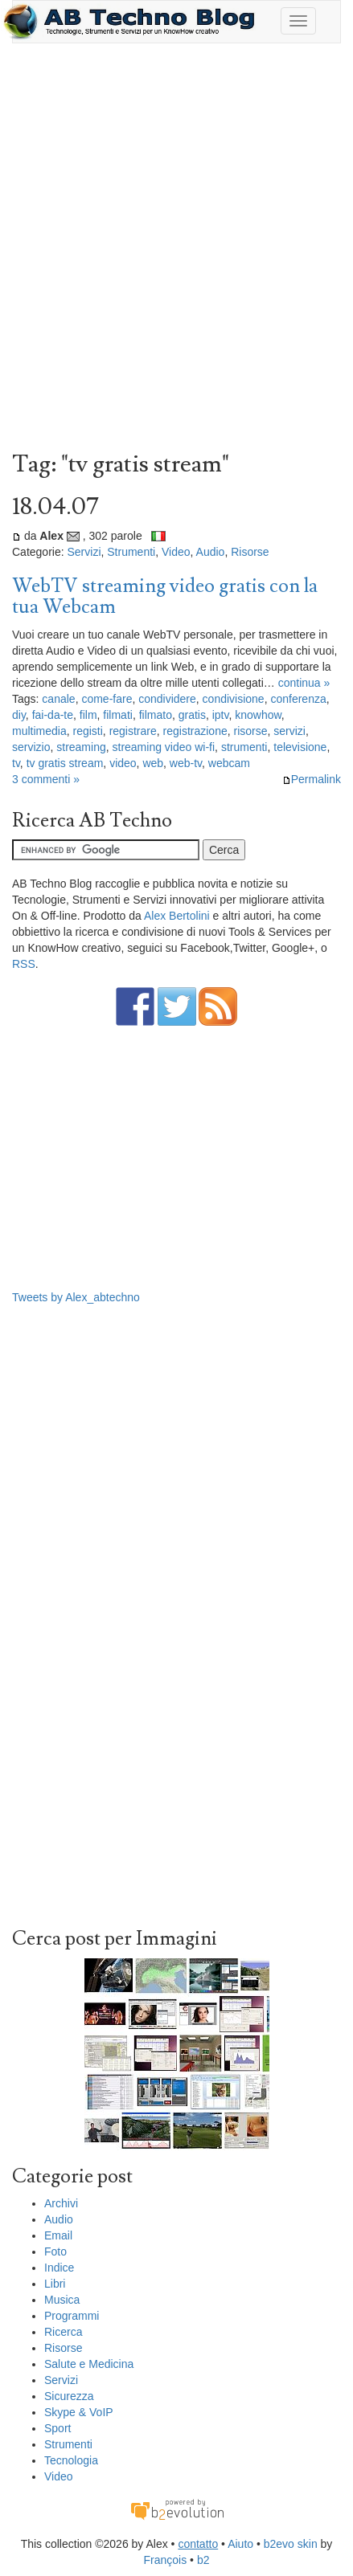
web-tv (186, 763)
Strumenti (131, 551)
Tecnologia (71, 2460)
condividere (167, 698)
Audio (210, 551)
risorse (250, 731)
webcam (229, 763)
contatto (198, 2543)
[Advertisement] (176, 251)
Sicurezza (68, 2396)
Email (58, 2235)
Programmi (71, 2315)
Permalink (311, 779)
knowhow (258, 714)
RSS (23, 963)
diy (19, 714)
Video (176, 551)
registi (87, 731)
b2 (203, 2560)
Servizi (84, 551)
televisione (299, 747)
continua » (304, 682)
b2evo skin (291, 2543)
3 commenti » (46, 779)
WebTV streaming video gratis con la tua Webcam (165, 596)
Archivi (61, 2203)
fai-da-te (52, 714)
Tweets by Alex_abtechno (76, 1297)
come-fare (106, 698)
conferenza (298, 698)
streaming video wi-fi (164, 747)
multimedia (39, 731)
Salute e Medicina (88, 2364)
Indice (59, 2267)
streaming (80, 747)
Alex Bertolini (177, 915)
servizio (31, 747)
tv (16, 763)
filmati (118, 714)
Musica (62, 2299)
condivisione (234, 698)
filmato (155, 714)
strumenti (244, 747)
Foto (55, 2251)
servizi (289, 731)
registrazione (195, 731)
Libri (54, 2283)
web (152, 763)
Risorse (250, 551)
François (165, 2560)
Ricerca (63, 2331)
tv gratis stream (65, 763)
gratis (192, 714)
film (88, 714)
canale (58, 698)
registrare (133, 731)
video (122, 763)
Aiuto (240, 2543)
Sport (57, 2428)
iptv (220, 714)
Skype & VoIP (78, 2412)
